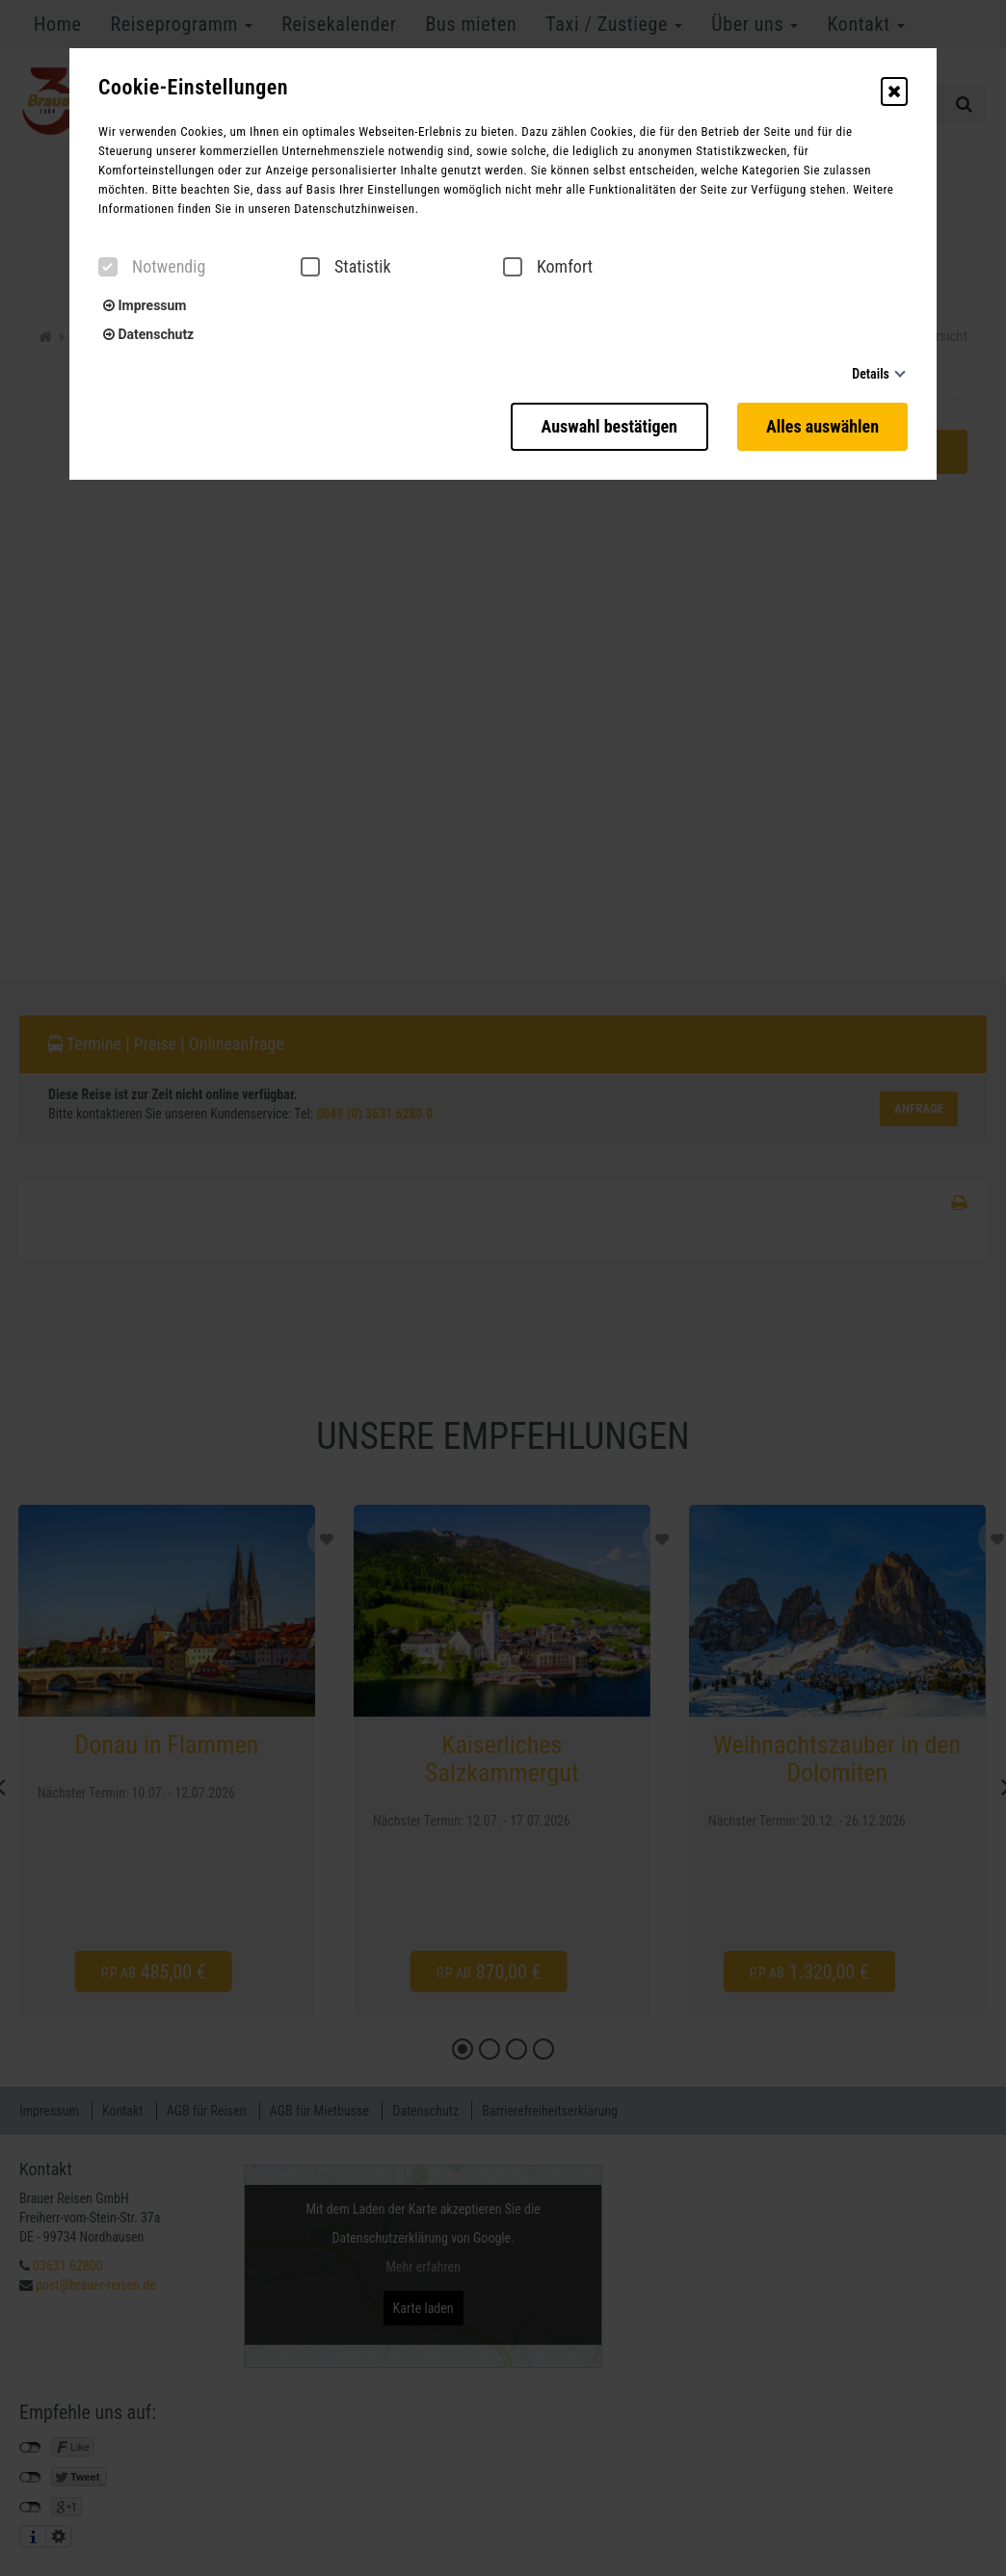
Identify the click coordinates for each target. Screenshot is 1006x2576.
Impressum (144, 305)
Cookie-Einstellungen (193, 87)
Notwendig (151, 266)
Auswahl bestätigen (609, 426)
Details (870, 373)
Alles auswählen (822, 426)
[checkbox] (108, 266)
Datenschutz (148, 334)
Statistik (346, 266)
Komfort (548, 266)
